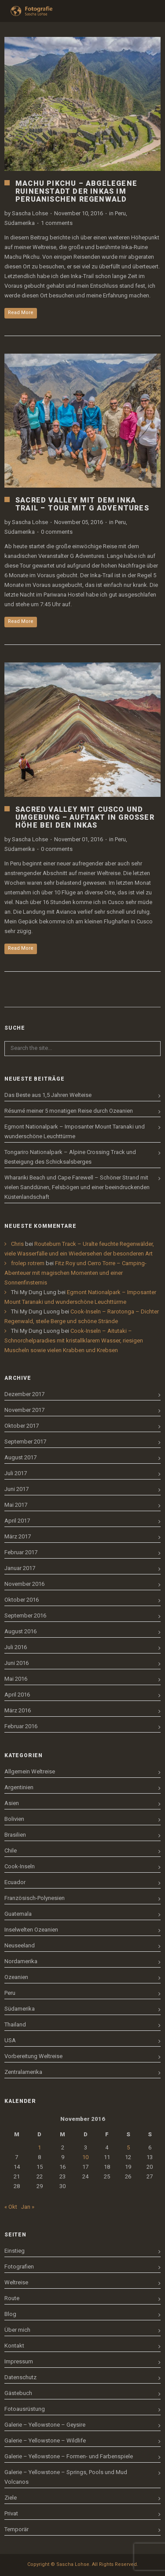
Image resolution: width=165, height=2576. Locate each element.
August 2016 (20, 1631)
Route (11, 2298)
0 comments (57, 531)
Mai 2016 (15, 1678)
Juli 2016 (15, 1647)
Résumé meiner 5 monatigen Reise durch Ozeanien (68, 1110)
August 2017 (20, 1457)
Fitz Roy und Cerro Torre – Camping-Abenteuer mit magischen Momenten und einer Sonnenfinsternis (75, 1273)
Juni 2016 (16, 1663)
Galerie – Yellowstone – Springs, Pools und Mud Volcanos (65, 2477)
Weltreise (16, 2282)
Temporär (16, 2529)
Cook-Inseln (19, 1866)
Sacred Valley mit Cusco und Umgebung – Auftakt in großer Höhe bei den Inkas (84, 817)
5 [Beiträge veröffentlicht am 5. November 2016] (128, 2147)
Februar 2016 (20, 1726)
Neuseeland (19, 1945)
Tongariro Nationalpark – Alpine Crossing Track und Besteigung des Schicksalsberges (70, 1157)
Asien (11, 1803)
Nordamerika (20, 1961)
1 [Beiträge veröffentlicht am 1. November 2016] (39, 2147)
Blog (10, 2314)
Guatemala (18, 1913)
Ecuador (15, 1882)
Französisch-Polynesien (34, 1898)
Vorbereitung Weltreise (33, 2056)
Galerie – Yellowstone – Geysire (44, 2424)
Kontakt (14, 2345)
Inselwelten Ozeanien (31, 1929)
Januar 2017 (19, 1568)
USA (10, 2040)
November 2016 (24, 1584)
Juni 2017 (16, 1489)
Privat (11, 2513)
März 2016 (17, 1710)
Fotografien (19, 2266)
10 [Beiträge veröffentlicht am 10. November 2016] (85, 2157)
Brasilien (15, 1834)
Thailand (15, 2024)
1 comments (57, 223)
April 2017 (17, 1520)
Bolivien (14, 1819)
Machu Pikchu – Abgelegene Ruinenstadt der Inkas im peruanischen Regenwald (76, 191)
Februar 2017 (20, 1552)
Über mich (17, 2329)
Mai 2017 (15, 1504)
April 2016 (17, 1694)
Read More (20, 312)
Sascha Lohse (30, 213)
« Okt (10, 2206)
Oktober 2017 (21, 1425)
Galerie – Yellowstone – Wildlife (45, 2440)
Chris (17, 1244)
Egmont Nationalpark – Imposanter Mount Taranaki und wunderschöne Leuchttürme (74, 1131)
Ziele (10, 2497)
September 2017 (25, 1441)
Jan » (27, 2206)
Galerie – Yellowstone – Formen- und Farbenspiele (68, 2456)
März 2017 (17, 1536)
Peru (120, 213)
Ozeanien (16, 1977)
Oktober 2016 (21, 1599)
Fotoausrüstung (24, 2409)
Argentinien (18, 1787)
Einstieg (14, 2250)
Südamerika (19, 223)
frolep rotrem (27, 1263)
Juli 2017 (15, 1473)
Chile (10, 1850)
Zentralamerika (23, 2072)
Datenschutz (20, 2377)
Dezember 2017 (24, 1394)
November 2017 (24, 1410)
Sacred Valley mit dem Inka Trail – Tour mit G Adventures (82, 504)
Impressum (18, 2361)
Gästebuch (18, 2393)
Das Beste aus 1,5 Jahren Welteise (48, 1095)
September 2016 (25, 1615)
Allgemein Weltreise (29, 1771)
